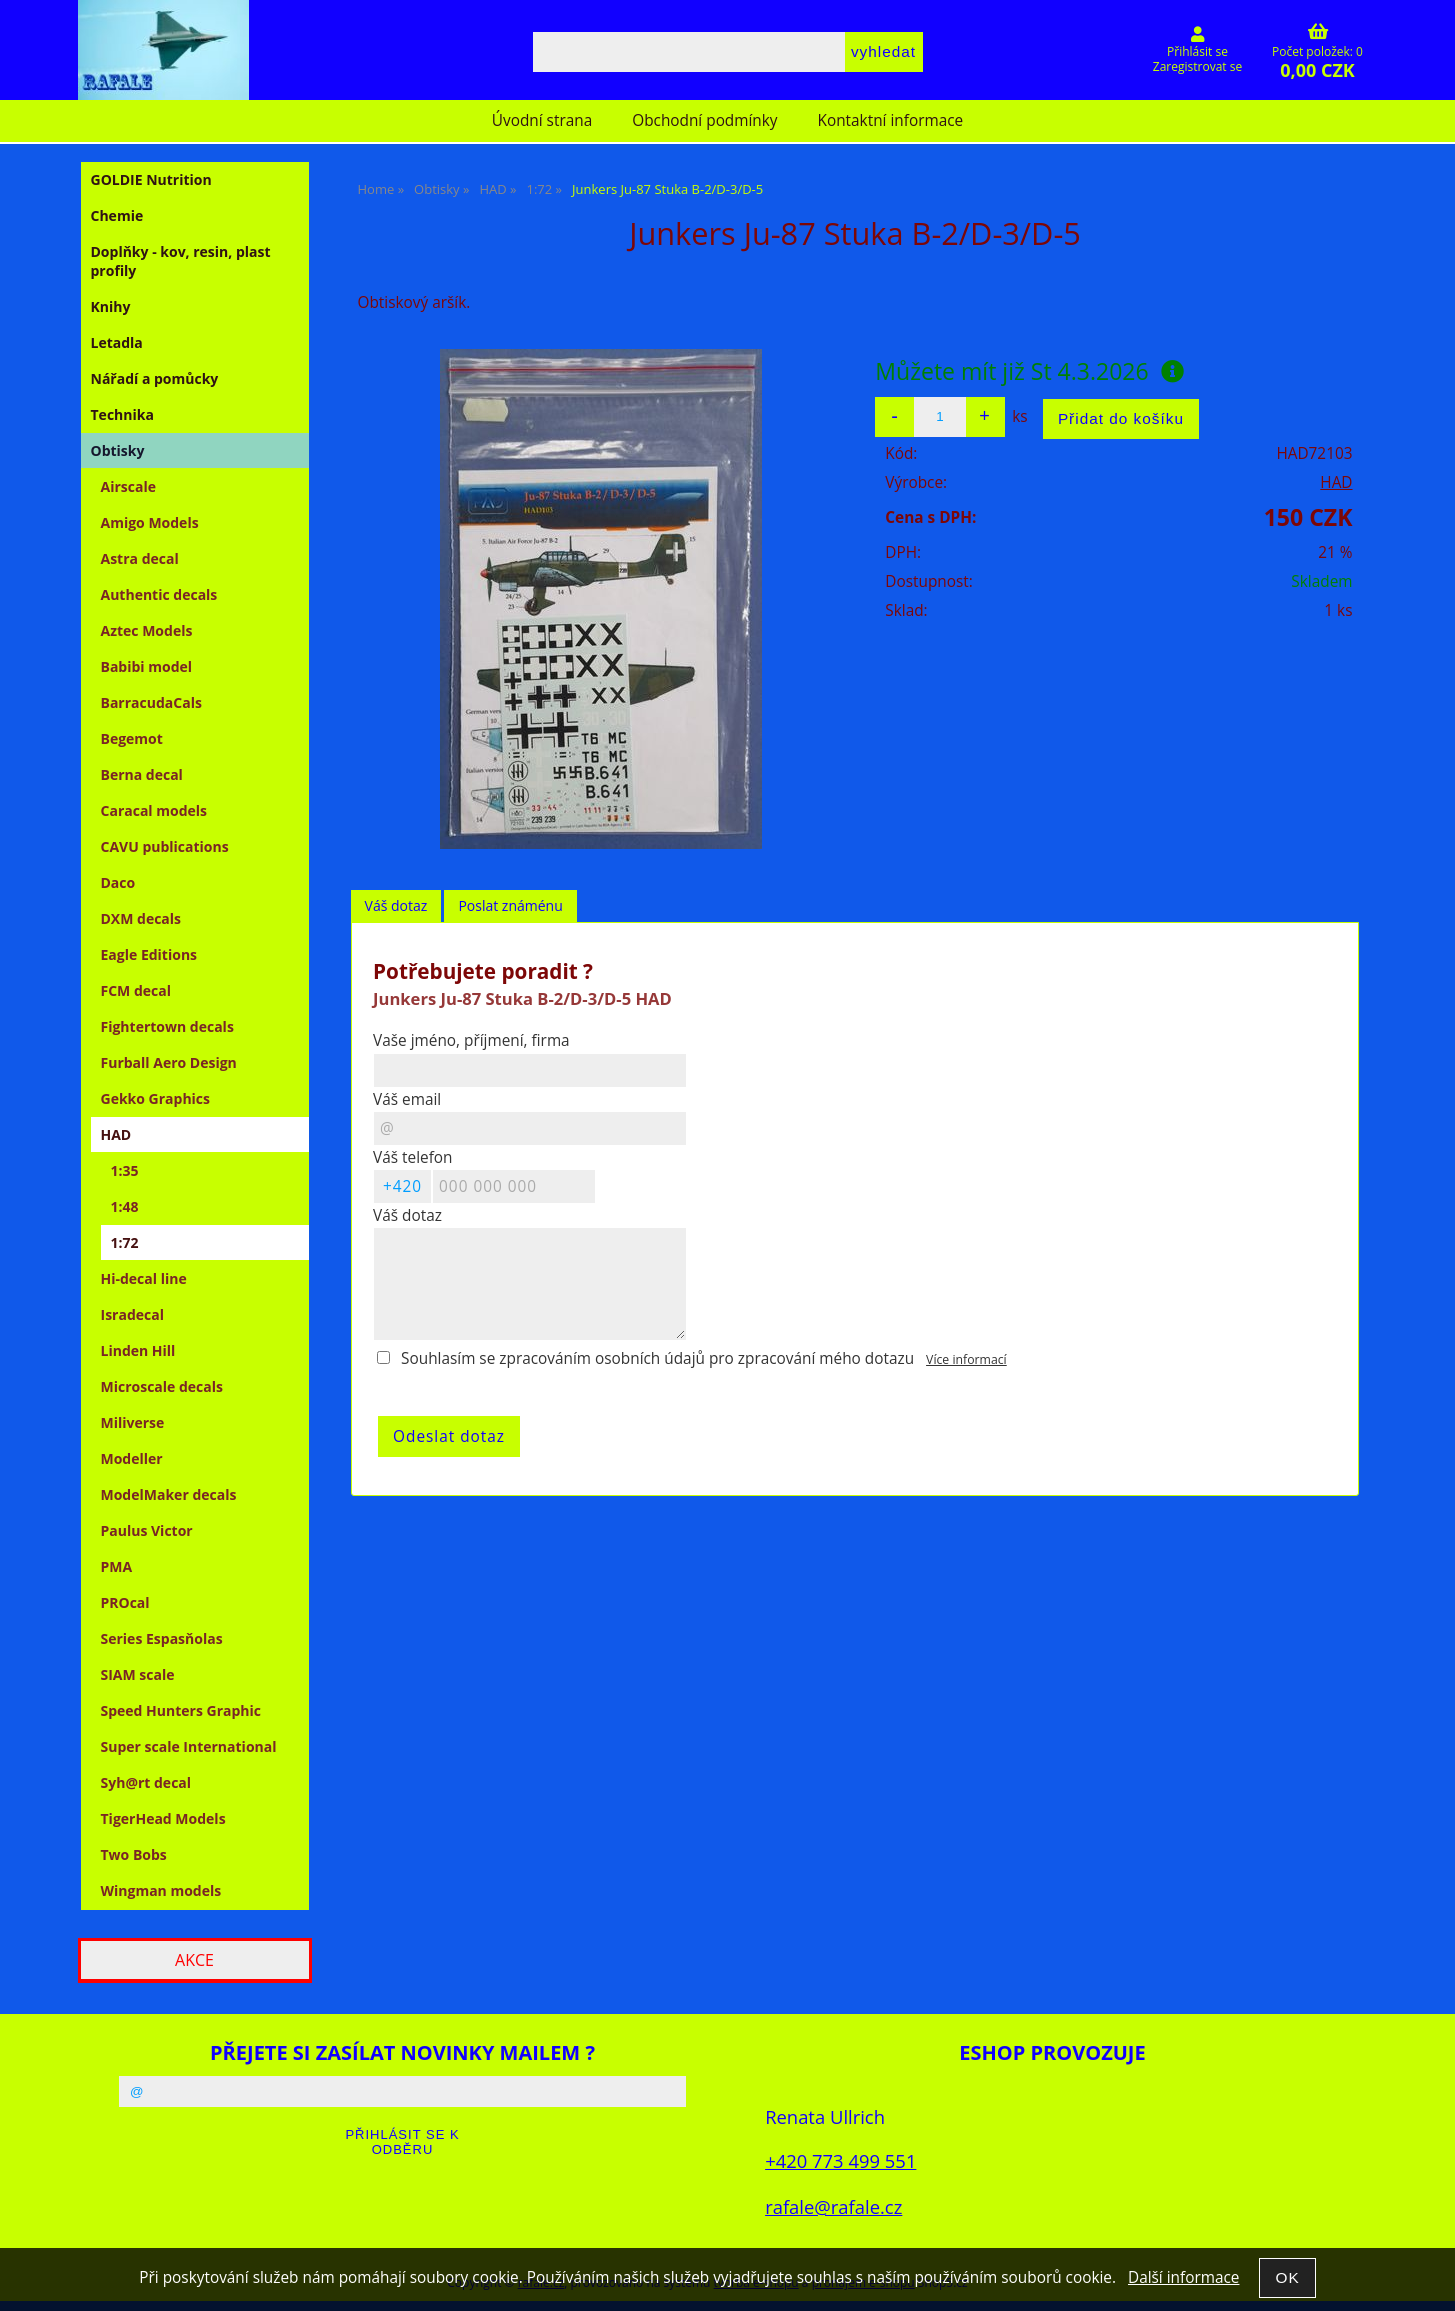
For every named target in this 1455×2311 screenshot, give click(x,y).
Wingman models (161, 1890)
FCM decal (136, 990)
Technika (122, 414)
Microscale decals (162, 1386)
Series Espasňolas (162, 1638)
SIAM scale (138, 1674)
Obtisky (118, 450)
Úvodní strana (542, 120)
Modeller (132, 1458)
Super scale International (189, 1746)
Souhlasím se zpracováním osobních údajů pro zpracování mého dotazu (657, 1358)
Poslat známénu (510, 905)
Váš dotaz (396, 905)
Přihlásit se (1197, 51)
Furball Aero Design (169, 1062)
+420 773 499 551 (840, 2160)
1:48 (125, 1206)
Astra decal (140, 558)
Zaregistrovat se (1197, 66)
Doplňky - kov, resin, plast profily (181, 261)
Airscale (128, 486)
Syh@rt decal (146, 1782)
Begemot (132, 738)
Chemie (117, 215)
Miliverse (133, 1422)
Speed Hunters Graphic (181, 1710)
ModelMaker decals (169, 1494)
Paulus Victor (147, 1530)
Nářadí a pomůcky (155, 378)
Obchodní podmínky (704, 120)
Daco (118, 882)
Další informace (1183, 2277)
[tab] (396, 906)
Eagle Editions (149, 954)
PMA (117, 1566)
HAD (1336, 482)
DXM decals (141, 918)
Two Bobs (134, 1854)
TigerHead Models (163, 1818)
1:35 (125, 1170)
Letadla (117, 342)
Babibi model (147, 666)
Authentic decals (159, 594)
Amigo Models (150, 522)
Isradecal (132, 1314)
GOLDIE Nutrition (151, 179)
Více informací (966, 1359)
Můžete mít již (1029, 371)
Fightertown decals (167, 1026)
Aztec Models (147, 630)
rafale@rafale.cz (833, 2206)
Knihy (111, 306)
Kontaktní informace (891, 120)
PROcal (125, 1602)
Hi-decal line (144, 1278)
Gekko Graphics (156, 1098)
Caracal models (154, 810)
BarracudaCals (151, 702)
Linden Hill (138, 1350)
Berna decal (142, 774)
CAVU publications (165, 846)
